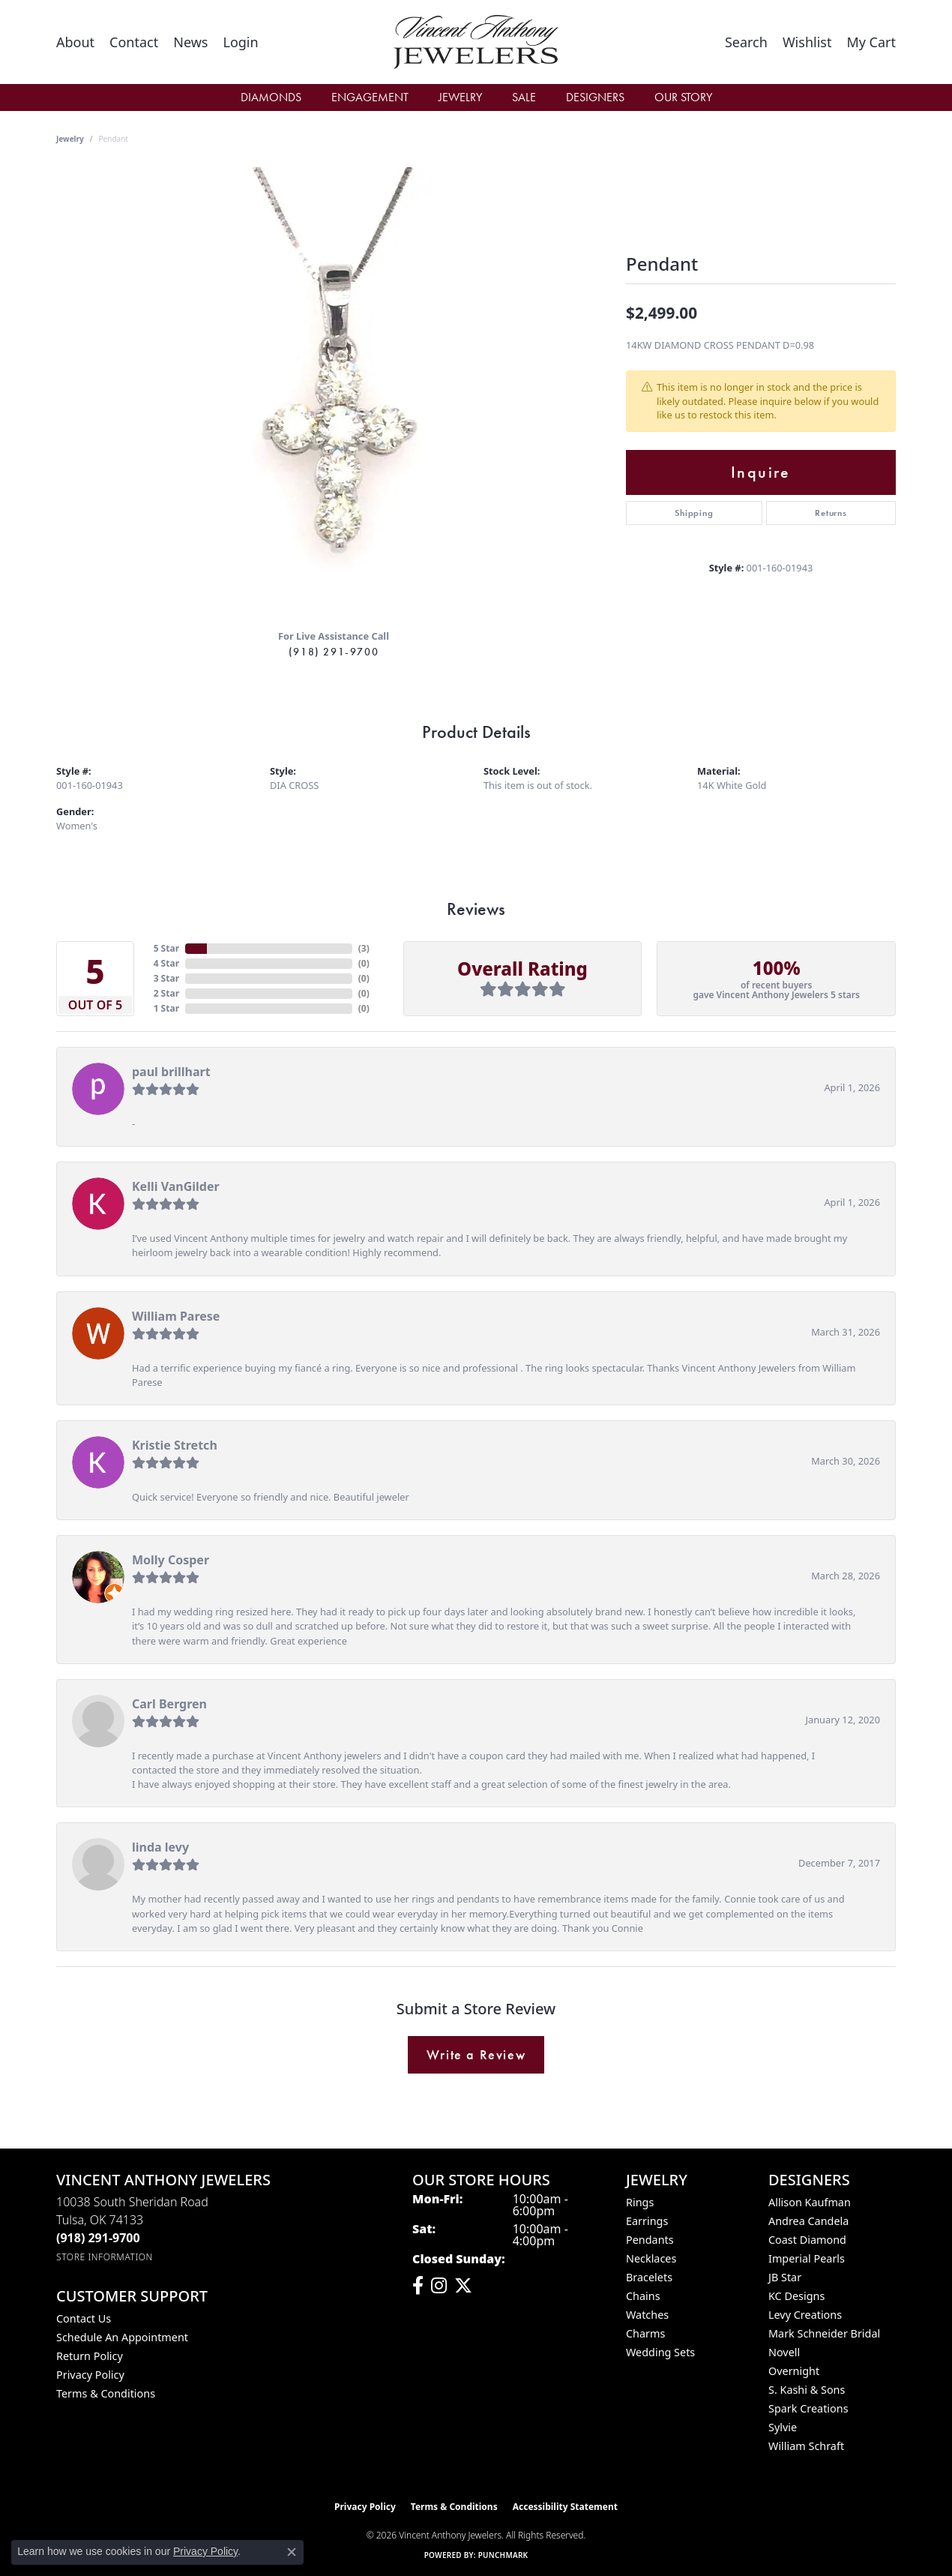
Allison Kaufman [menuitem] (809, 2202)
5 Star (166, 948)
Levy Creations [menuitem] (805, 2315)
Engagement (370, 97)
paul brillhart (171, 1071)
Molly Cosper (170, 1560)
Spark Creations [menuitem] (808, 2408)
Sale (524, 97)
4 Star (166, 963)
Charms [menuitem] (645, 2333)
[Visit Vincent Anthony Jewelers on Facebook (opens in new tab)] (418, 2286)
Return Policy (89, 2356)
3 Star (166, 978)
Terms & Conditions (105, 2393)
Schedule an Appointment (122, 2337)
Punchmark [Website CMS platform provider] (503, 2555)
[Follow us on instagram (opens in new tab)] (439, 2286)
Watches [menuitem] (647, 2315)
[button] (240, 42)
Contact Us (83, 2318)
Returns (831, 513)
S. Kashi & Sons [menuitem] (806, 2390)
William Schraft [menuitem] (806, 2446)
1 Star (166, 1008)
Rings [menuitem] (640, 2202)
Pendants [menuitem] (650, 2240)
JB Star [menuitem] (784, 2277)
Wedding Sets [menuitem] (660, 2352)
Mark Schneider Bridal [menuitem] (824, 2333)
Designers (595, 97)
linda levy (160, 1847)
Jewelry (460, 97)
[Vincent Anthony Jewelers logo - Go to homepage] (476, 42)
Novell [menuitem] (784, 2352)
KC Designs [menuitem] (796, 2296)
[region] (333, 392)
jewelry (70, 138)
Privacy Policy (90, 2375)
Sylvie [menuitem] (782, 2427)
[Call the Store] (98, 2238)
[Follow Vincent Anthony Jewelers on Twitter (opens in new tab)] (463, 2286)
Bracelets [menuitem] (649, 2277)
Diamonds (271, 97)
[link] (75, 42)
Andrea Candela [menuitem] (808, 2221)
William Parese (176, 1316)
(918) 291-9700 (334, 651)
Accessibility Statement (565, 2506)
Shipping (694, 513)
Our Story (683, 97)
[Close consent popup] (291, 2552)
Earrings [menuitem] (647, 2221)
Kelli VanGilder (176, 1186)
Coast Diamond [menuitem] (807, 2240)
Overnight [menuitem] (793, 2371)
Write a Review (476, 2055)
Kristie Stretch (174, 1445)
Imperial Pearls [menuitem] (806, 2258)
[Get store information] (104, 2257)
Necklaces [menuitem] (651, 2258)
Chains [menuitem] (643, 2296)
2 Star (166, 993)
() (364, 948)
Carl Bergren (169, 1704)
